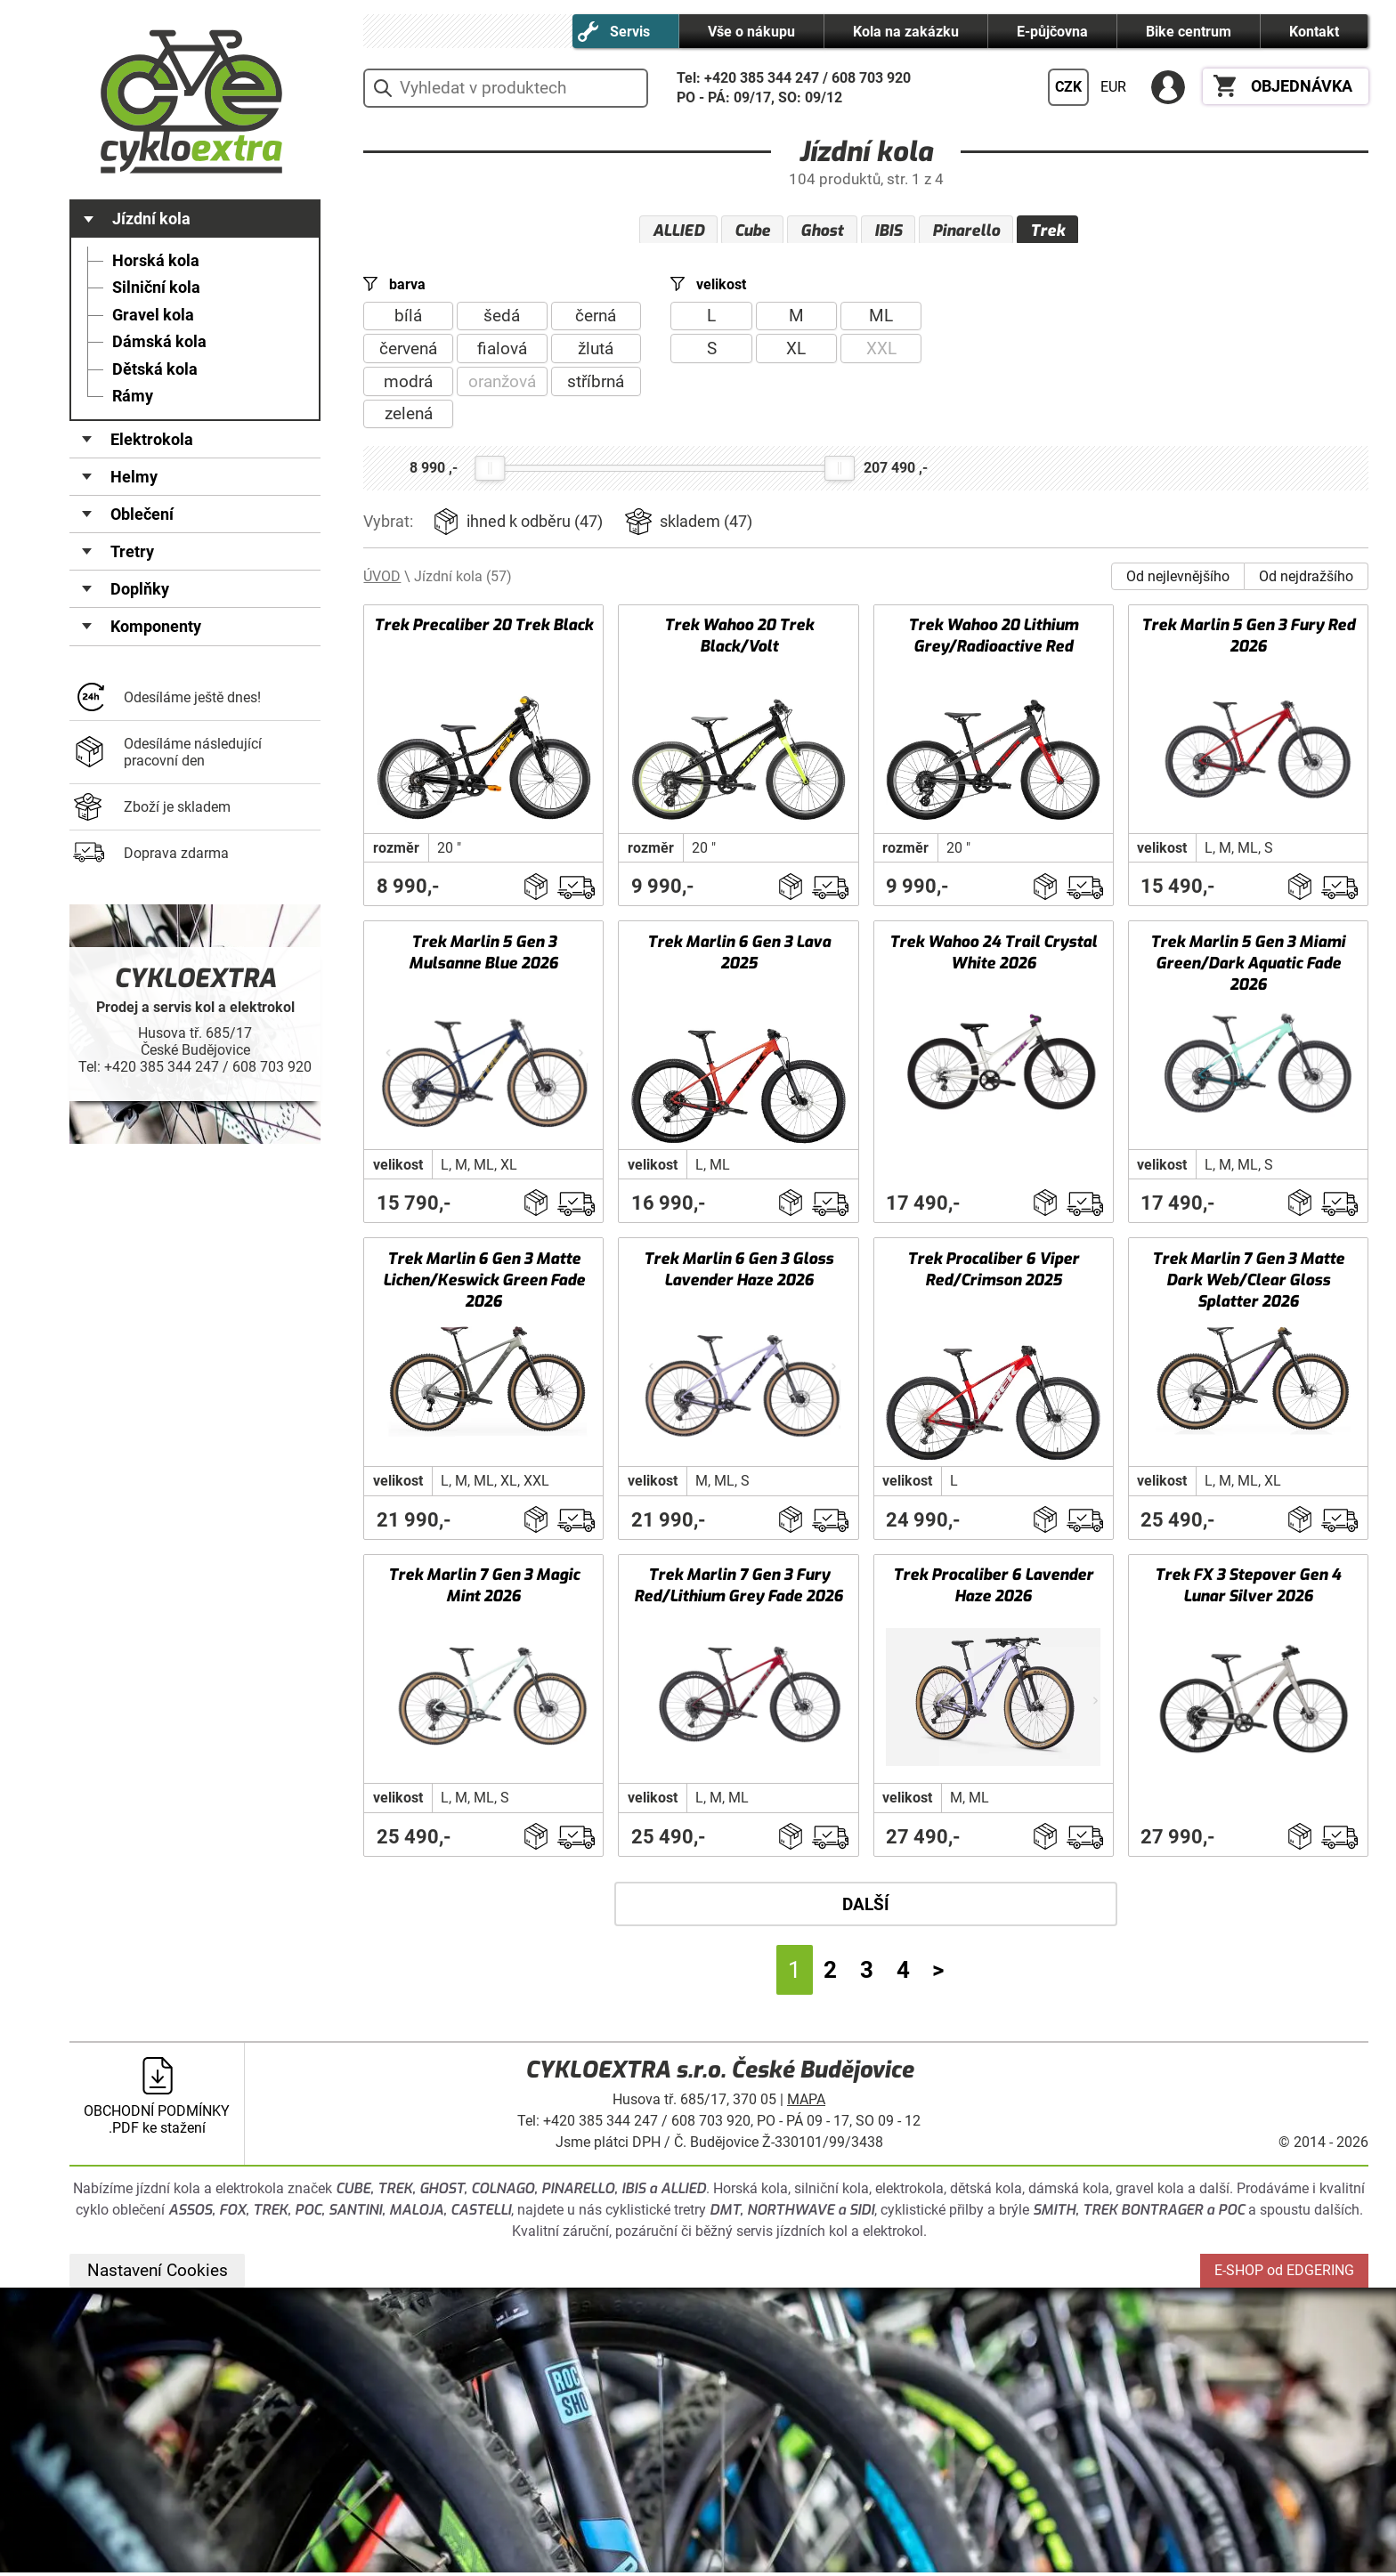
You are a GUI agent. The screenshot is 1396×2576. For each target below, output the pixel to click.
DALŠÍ (865, 1908)
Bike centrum (1188, 31)
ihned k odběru (535, 525)
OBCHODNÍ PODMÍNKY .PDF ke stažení (157, 2123)
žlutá (595, 352)
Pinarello (966, 230)
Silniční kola (156, 287)
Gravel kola (153, 315)
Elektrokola (151, 440)
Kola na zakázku (906, 31)
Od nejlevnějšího (1178, 579)
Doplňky (139, 589)
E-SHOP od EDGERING (1284, 2273)
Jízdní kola (151, 219)
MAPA (806, 2102)
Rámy (132, 396)
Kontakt (1314, 31)
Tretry (132, 552)
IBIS (888, 230)
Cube (752, 230)
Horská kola (155, 261)
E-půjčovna (1052, 31)
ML (881, 320)
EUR (1113, 86)
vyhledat (382, 88)
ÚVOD (382, 579)
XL (796, 352)
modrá (408, 385)
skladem (706, 525)
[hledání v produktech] (505, 88)
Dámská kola (159, 342)
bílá (408, 320)
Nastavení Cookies (157, 2274)
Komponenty (155, 627)
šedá (501, 320)
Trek (1047, 230)
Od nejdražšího (1306, 579)
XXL (881, 352)
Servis (630, 31)
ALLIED (678, 230)
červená (408, 352)
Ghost (821, 230)
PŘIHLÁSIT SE (1168, 87)
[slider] (490, 471)
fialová (502, 352)
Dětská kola (155, 369)
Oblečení (142, 514)
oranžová (502, 385)
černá (595, 320)
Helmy (134, 477)
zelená (409, 418)
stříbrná (595, 385)
